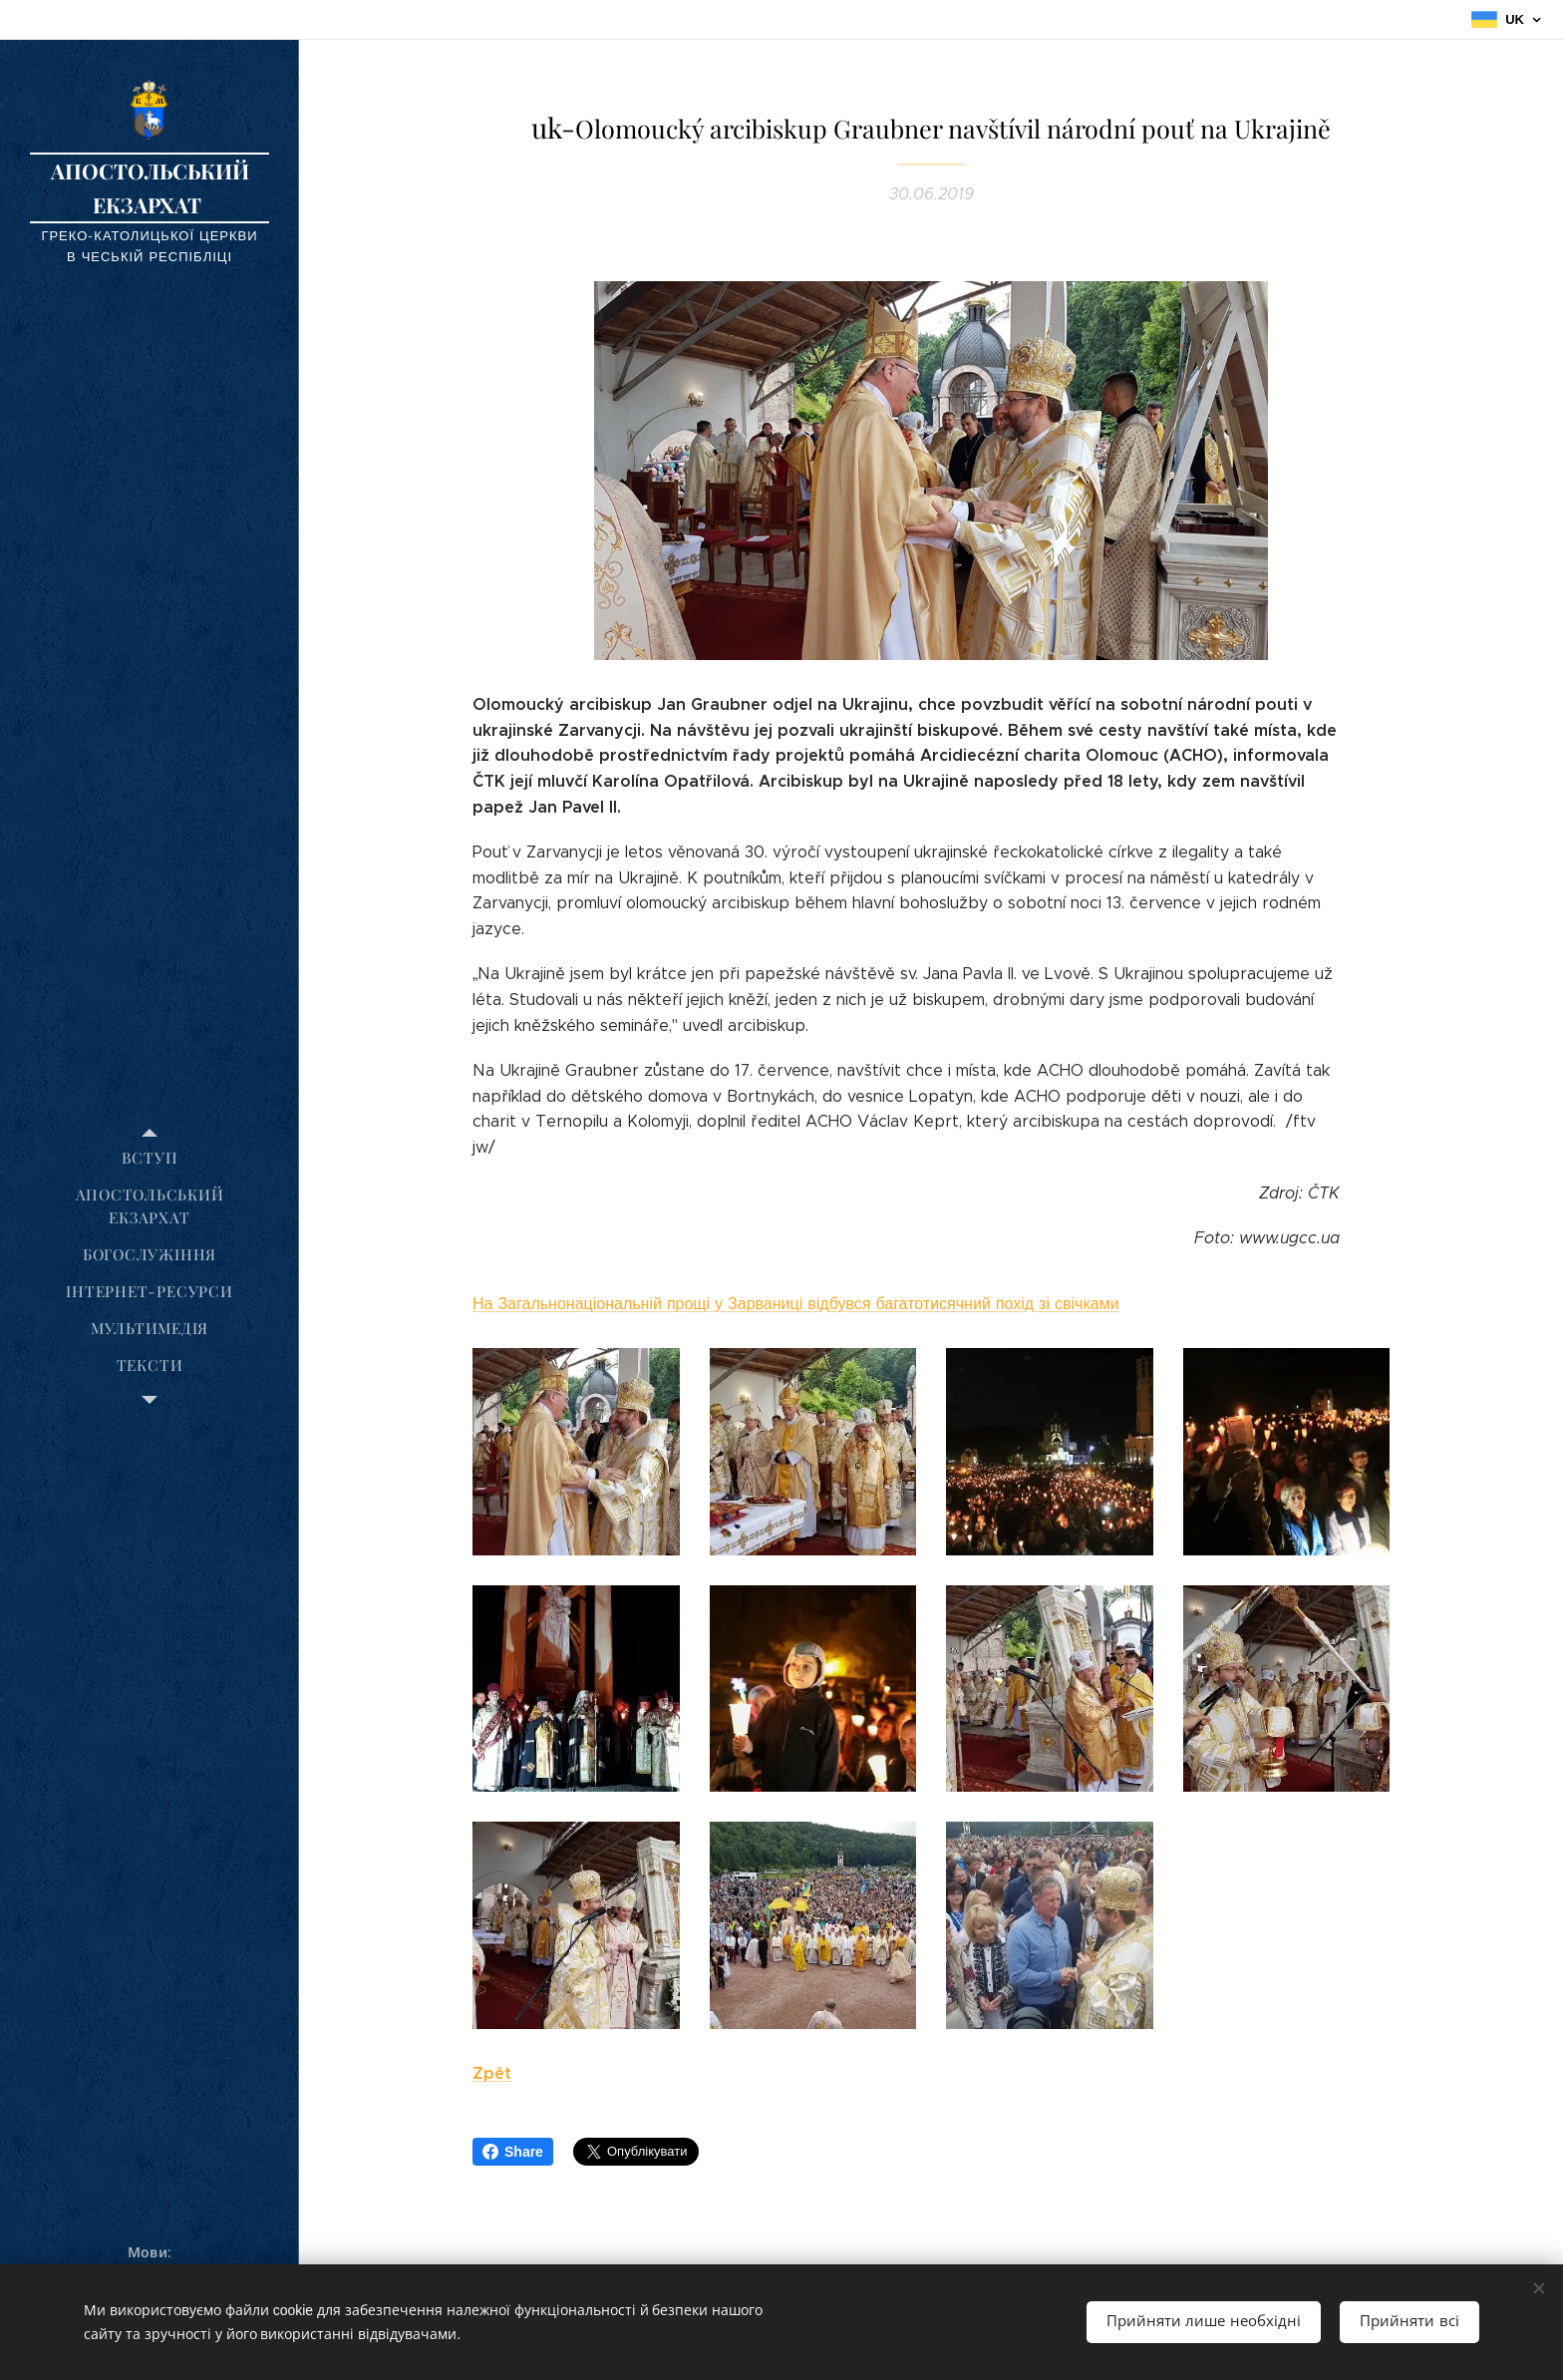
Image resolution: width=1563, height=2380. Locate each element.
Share (512, 2152)
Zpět (491, 2073)
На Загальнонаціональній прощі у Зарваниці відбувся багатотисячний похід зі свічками (795, 1303)
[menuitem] (149, 1158)
